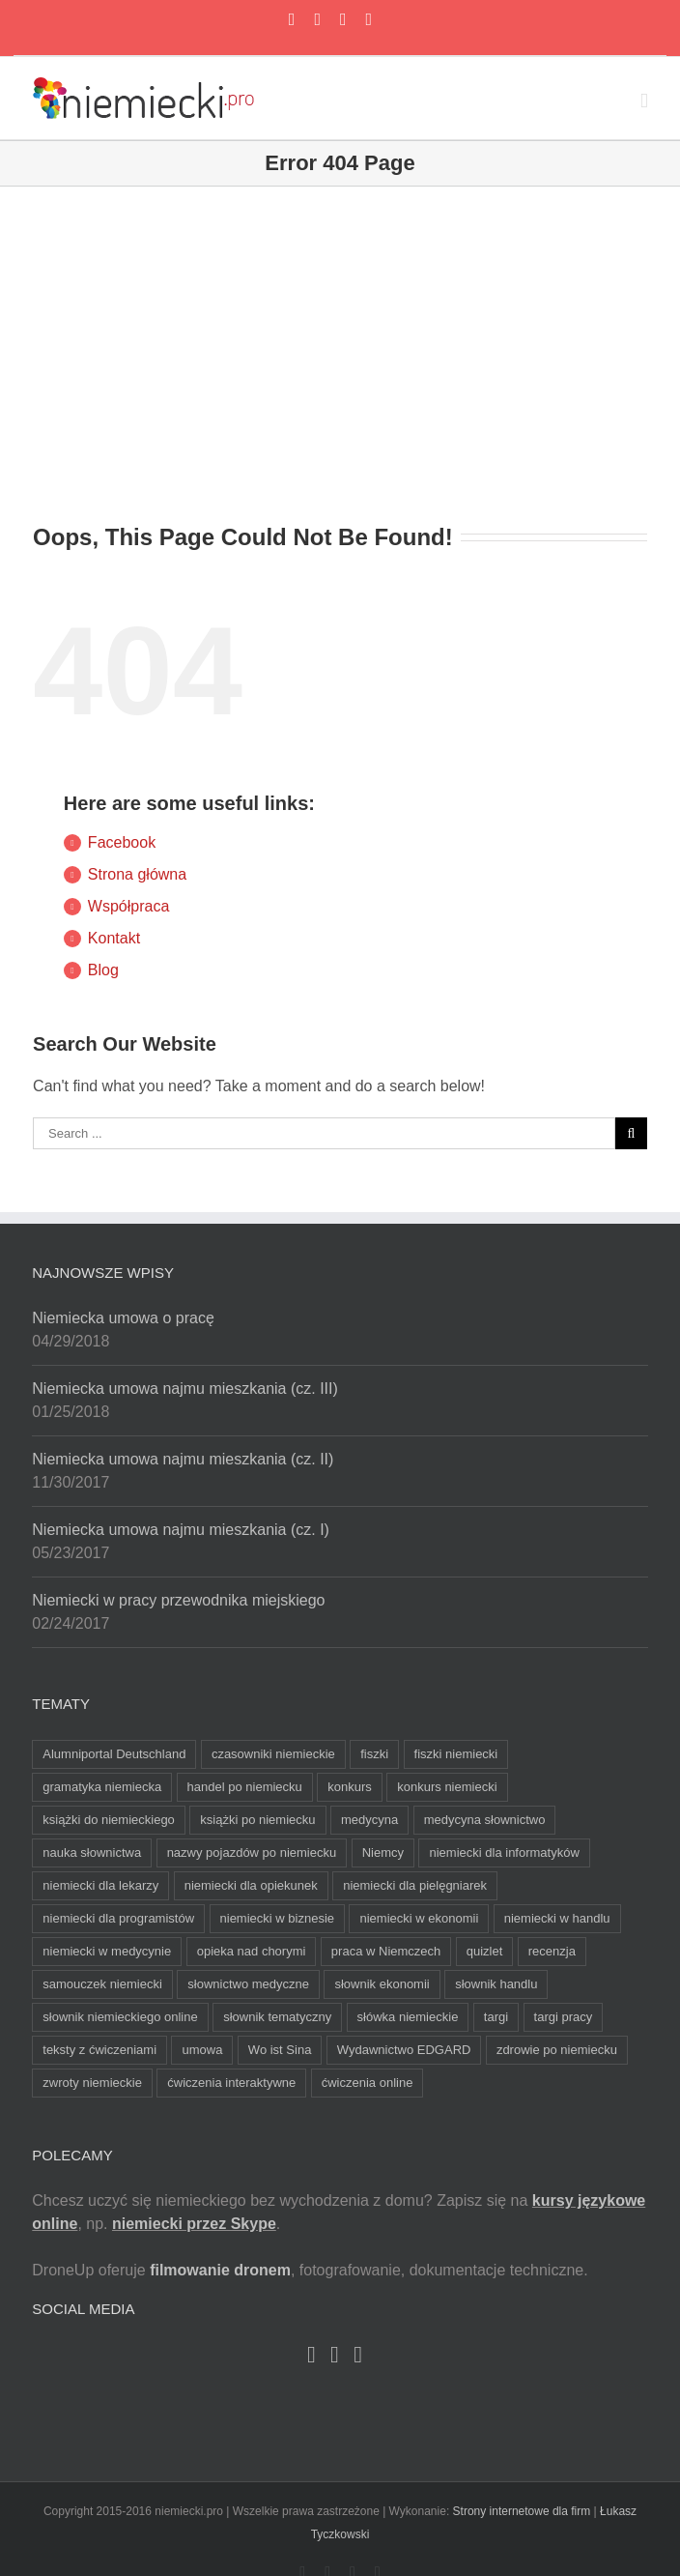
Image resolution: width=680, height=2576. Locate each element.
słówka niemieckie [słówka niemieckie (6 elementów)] (408, 2017)
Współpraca (128, 906)
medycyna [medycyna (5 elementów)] (369, 1819)
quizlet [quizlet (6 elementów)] (485, 1951)
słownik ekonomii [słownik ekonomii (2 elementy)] (381, 1984)
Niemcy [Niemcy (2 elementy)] (383, 1852)
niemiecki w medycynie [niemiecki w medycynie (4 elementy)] (106, 1951)
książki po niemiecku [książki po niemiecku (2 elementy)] (257, 1819)
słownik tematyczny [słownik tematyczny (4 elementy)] (277, 2017)
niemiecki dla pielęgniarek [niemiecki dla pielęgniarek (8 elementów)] (415, 1885)
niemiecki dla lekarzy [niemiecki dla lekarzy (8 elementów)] (100, 1885)
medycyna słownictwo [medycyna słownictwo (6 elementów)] (485, 1819)
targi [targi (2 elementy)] (496, 2017)
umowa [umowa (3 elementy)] (202, 2049)
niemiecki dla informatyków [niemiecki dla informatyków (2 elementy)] (504, 1852)
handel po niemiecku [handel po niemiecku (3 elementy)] (244, 1787)
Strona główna (137, 874)
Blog (103, 970)
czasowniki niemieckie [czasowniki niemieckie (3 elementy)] (273, 1754)
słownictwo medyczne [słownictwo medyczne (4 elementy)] (248, 1984)
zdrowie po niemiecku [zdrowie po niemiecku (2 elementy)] (556, 2049)
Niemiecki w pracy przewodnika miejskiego (178, 1600)
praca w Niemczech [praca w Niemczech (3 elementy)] (385, 1951)
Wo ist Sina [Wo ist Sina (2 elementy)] (280, 2049)
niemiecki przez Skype (194, 2223)
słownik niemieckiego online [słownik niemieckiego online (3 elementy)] (119, 2017)
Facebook (122, 842)
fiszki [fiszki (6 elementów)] (374, 1754)
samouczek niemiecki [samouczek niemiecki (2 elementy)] (102, 1984)
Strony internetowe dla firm (522, 2511)
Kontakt (114, 938)
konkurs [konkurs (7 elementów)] (349, 1787)
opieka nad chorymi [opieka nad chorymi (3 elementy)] (251, 1951)
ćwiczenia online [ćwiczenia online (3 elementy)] (367, 2082)
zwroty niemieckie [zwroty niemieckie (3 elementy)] (92, 2082)
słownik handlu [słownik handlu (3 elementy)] (496, 1984)
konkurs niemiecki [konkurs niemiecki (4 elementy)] (446, 1787)
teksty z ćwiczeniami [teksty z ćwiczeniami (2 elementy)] (99, 2049)
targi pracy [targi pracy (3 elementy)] (563, 2017)
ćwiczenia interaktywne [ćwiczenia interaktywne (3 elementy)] (231, 2082)
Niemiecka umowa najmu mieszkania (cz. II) (182, 1459)
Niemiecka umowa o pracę (123, 1318)
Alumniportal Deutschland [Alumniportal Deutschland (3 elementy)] (113, 1754)
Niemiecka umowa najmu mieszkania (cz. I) (180, 1529)
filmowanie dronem (220, 2270)
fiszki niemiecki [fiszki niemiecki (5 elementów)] (456, 1754)
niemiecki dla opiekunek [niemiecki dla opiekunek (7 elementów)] (251, 1885)
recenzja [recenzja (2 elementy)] (552, 1951)
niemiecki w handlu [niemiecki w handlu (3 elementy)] (557, 1918)
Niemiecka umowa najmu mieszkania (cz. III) (185, 1388)
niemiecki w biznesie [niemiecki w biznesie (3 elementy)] (277, 1918)
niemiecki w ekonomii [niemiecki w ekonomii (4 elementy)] (418, 1918)
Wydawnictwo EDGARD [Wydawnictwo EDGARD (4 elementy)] (404, 2049)
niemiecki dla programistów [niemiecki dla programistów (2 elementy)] (118, 1918)
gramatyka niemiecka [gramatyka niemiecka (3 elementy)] (101, 1787)
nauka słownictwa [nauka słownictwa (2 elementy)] (91, 1852)
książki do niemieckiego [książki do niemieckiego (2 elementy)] (108, 1819)
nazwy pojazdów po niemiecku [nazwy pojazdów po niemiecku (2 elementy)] (252, 1852)
